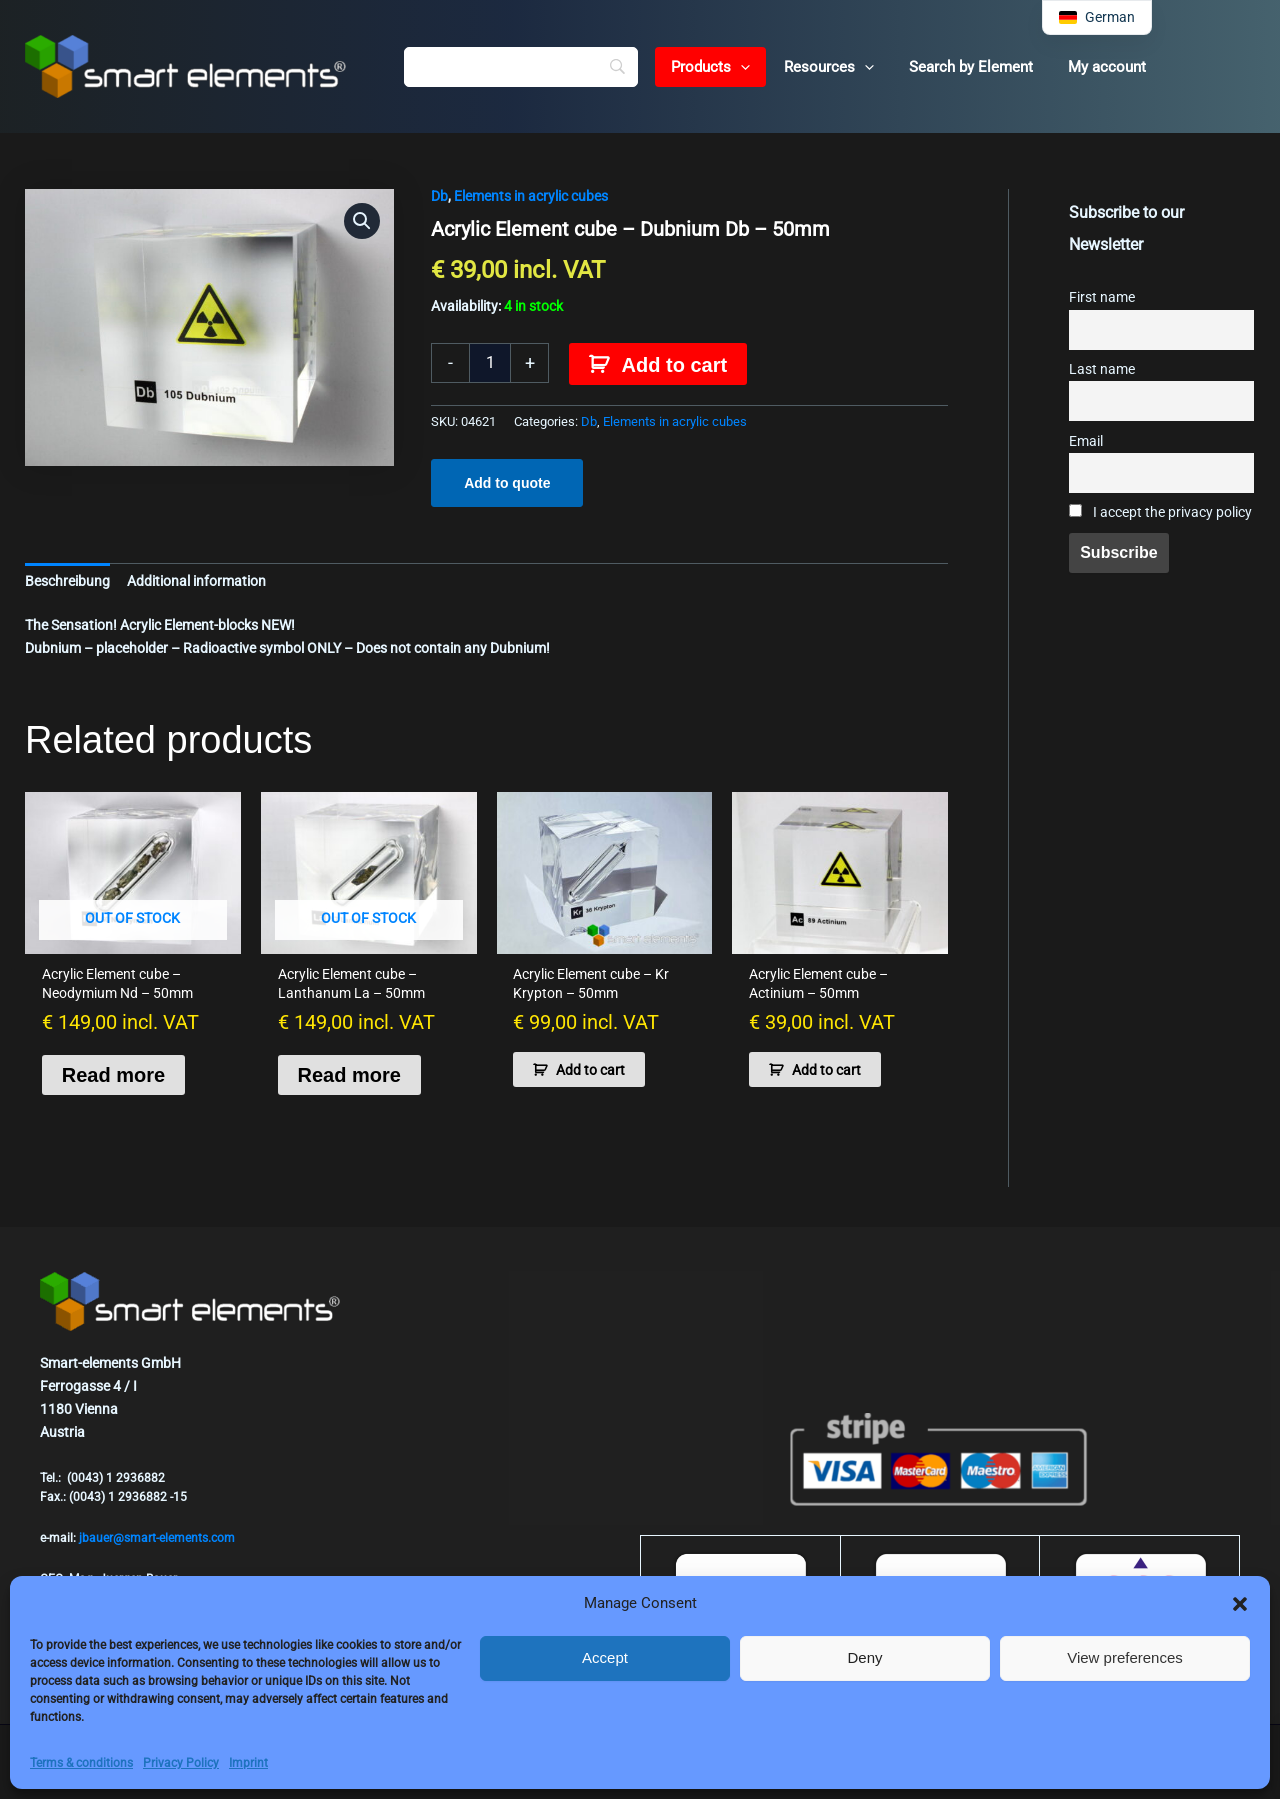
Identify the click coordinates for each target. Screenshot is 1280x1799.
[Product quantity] (490, 363)
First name (1102, 297)
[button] (1240, 1604)
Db (439, 196)
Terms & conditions (81, 1763)
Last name (1102, 369)
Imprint (248, 1763)
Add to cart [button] (590, 1070)
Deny (864, 1657)
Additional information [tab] (196, 581)
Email (1086, 441)
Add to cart (675, 365)
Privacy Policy (181, 1763)
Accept (605, 1657)
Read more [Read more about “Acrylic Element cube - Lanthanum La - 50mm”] (349, 1075)
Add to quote (507, 483)
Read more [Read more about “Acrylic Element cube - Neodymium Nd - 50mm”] (113, 1075)
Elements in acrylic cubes (531, 196)
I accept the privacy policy (1160, 512)
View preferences (1125, 1657)
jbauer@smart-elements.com (157, 1538)
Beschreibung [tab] (67, 581)
